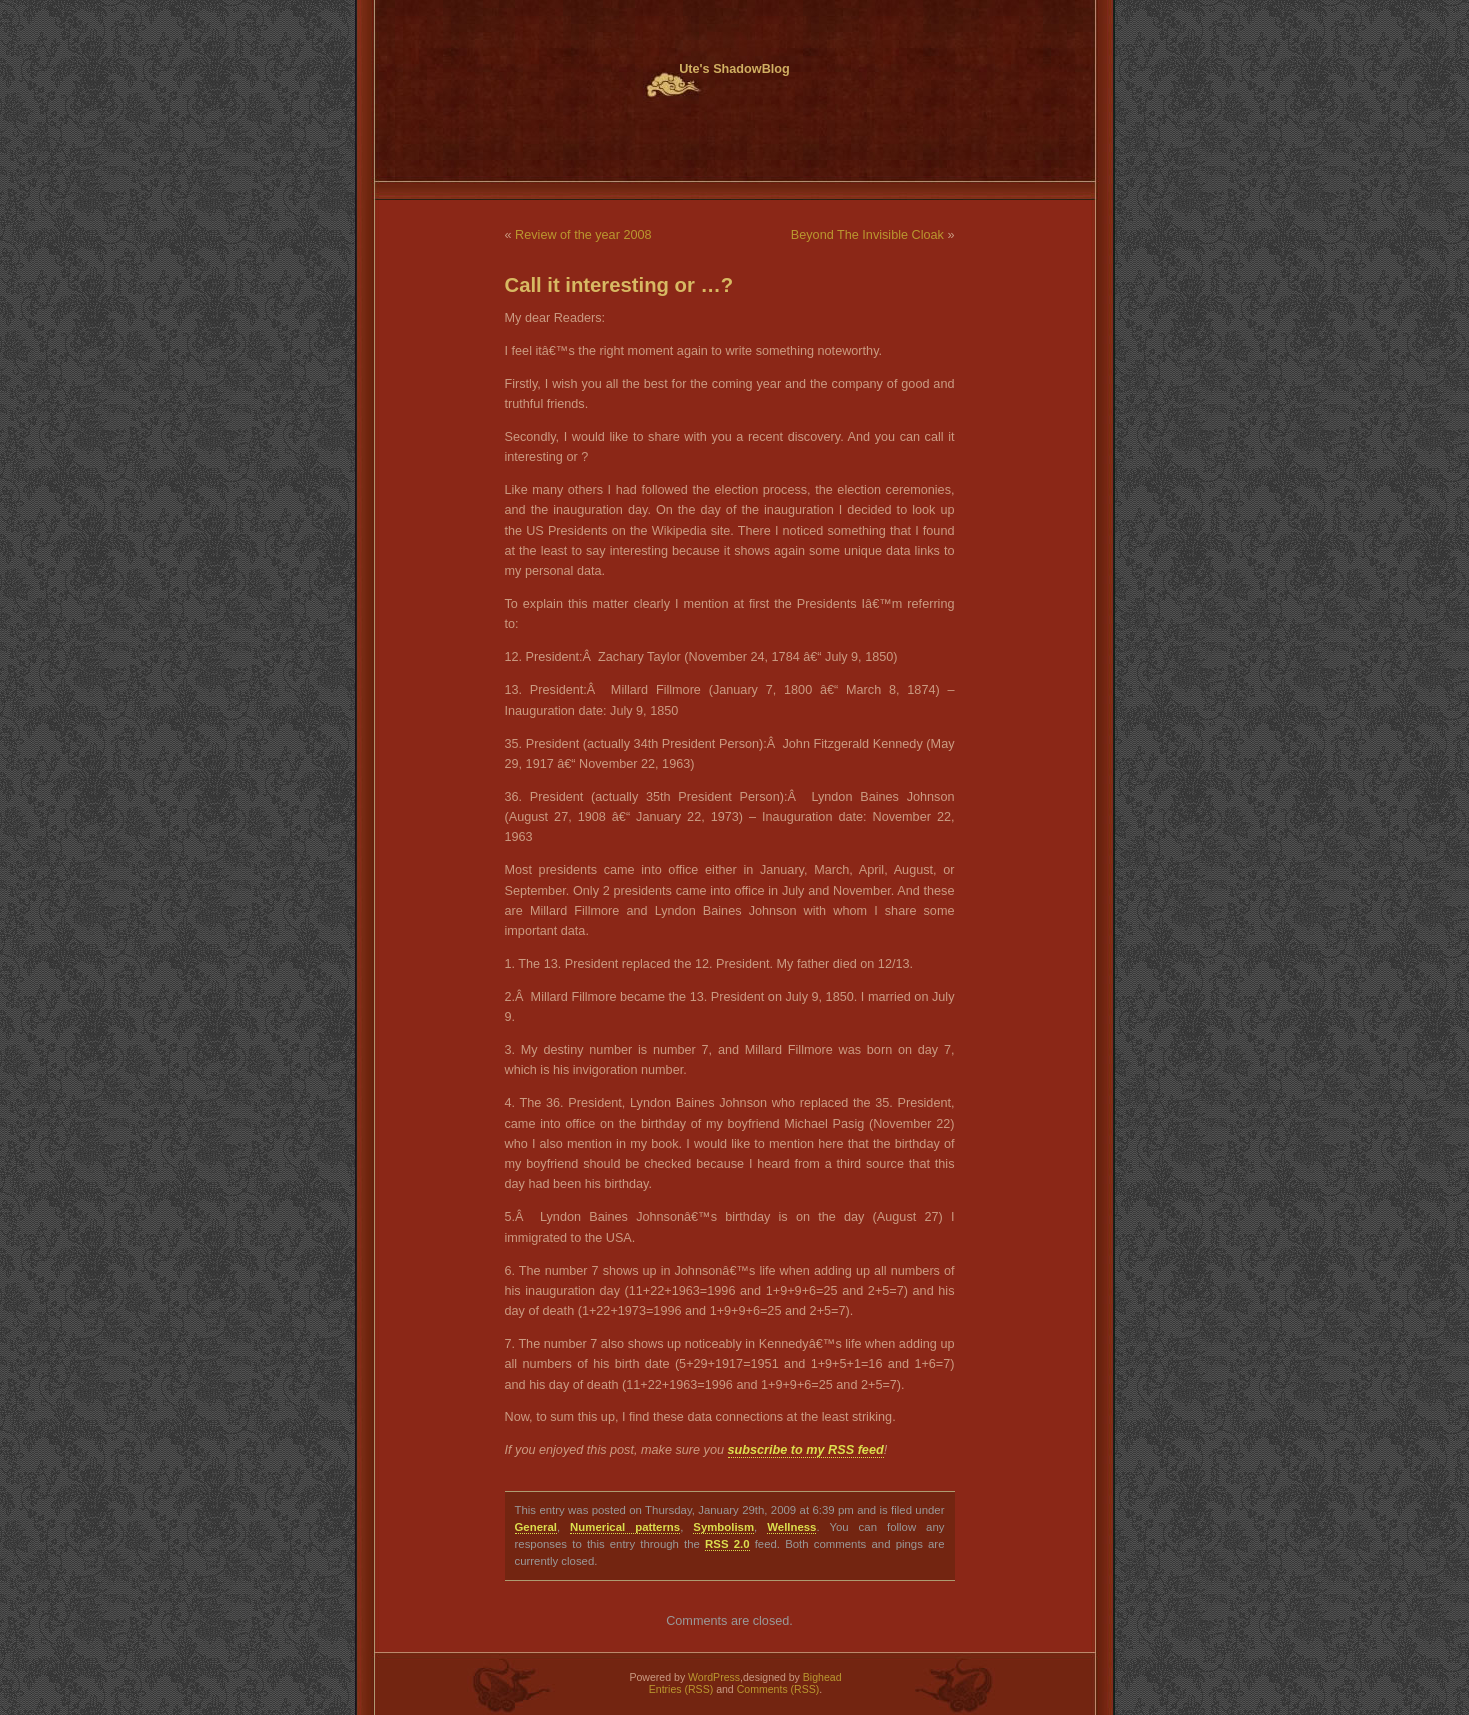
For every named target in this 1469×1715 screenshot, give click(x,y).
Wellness (791, 1527)
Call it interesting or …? (619, 285)
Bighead (822, 1677)
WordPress (714, 1677)
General (536, 1527)
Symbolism (723, 1527)
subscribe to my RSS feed (806, 1450)
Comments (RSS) (778, 1689)
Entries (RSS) (681, 1689)
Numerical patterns (625, 1527)
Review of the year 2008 (583, 235)
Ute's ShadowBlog (734, 69)
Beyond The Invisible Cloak (867, 235)
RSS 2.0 (727, 1544)
